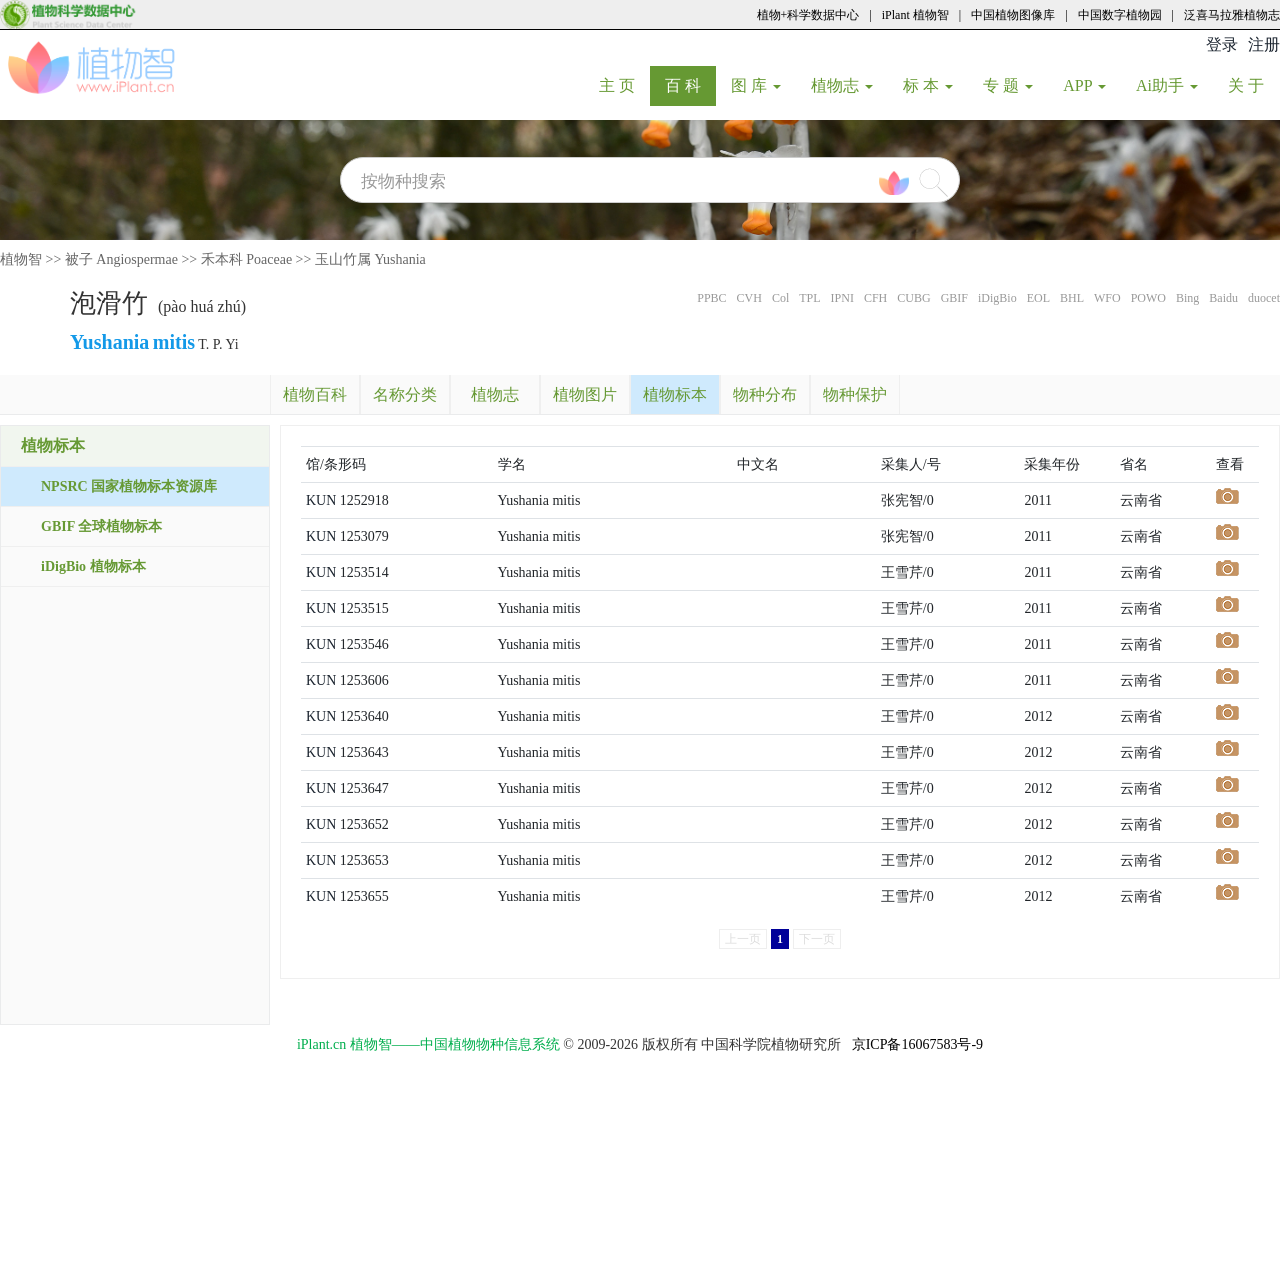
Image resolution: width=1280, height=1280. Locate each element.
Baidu (1223, 298)
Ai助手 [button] (1167, 85)
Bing (1187, 298)
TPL (809, 298)
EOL (1038, 298)
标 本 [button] (928, 85)
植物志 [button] (842, 85)
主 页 (624, 85)
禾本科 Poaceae (246, 259)
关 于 (1253, 85)
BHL (1072, 298)
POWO (1148, 298)
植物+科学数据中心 (808, 15)
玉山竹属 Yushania (370, 259)
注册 (1264, 44)
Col (780, 298)
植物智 (21, 259)
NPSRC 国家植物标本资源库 (129, 486)
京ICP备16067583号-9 (917, 1044)
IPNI (842, 298)
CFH (875, 298)
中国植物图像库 (1013, 15)
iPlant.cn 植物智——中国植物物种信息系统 (428, 1044)
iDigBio (997, 298)
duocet (1264, 298)
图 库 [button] (756, 85)
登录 (1222, 44)
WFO (1107, 298)
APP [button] (1084, 85)
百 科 (690, 85)
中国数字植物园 (1120, 15)
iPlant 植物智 (915, 15)
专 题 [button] (1008, 85)
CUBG (913, 298)
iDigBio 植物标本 (93, 566)
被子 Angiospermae (121, 259)
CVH (749, 298)
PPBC (711, 298)
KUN (321, 500)
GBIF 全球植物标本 (101, 526)
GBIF (954, 298)
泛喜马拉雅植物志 (1232, 15)
